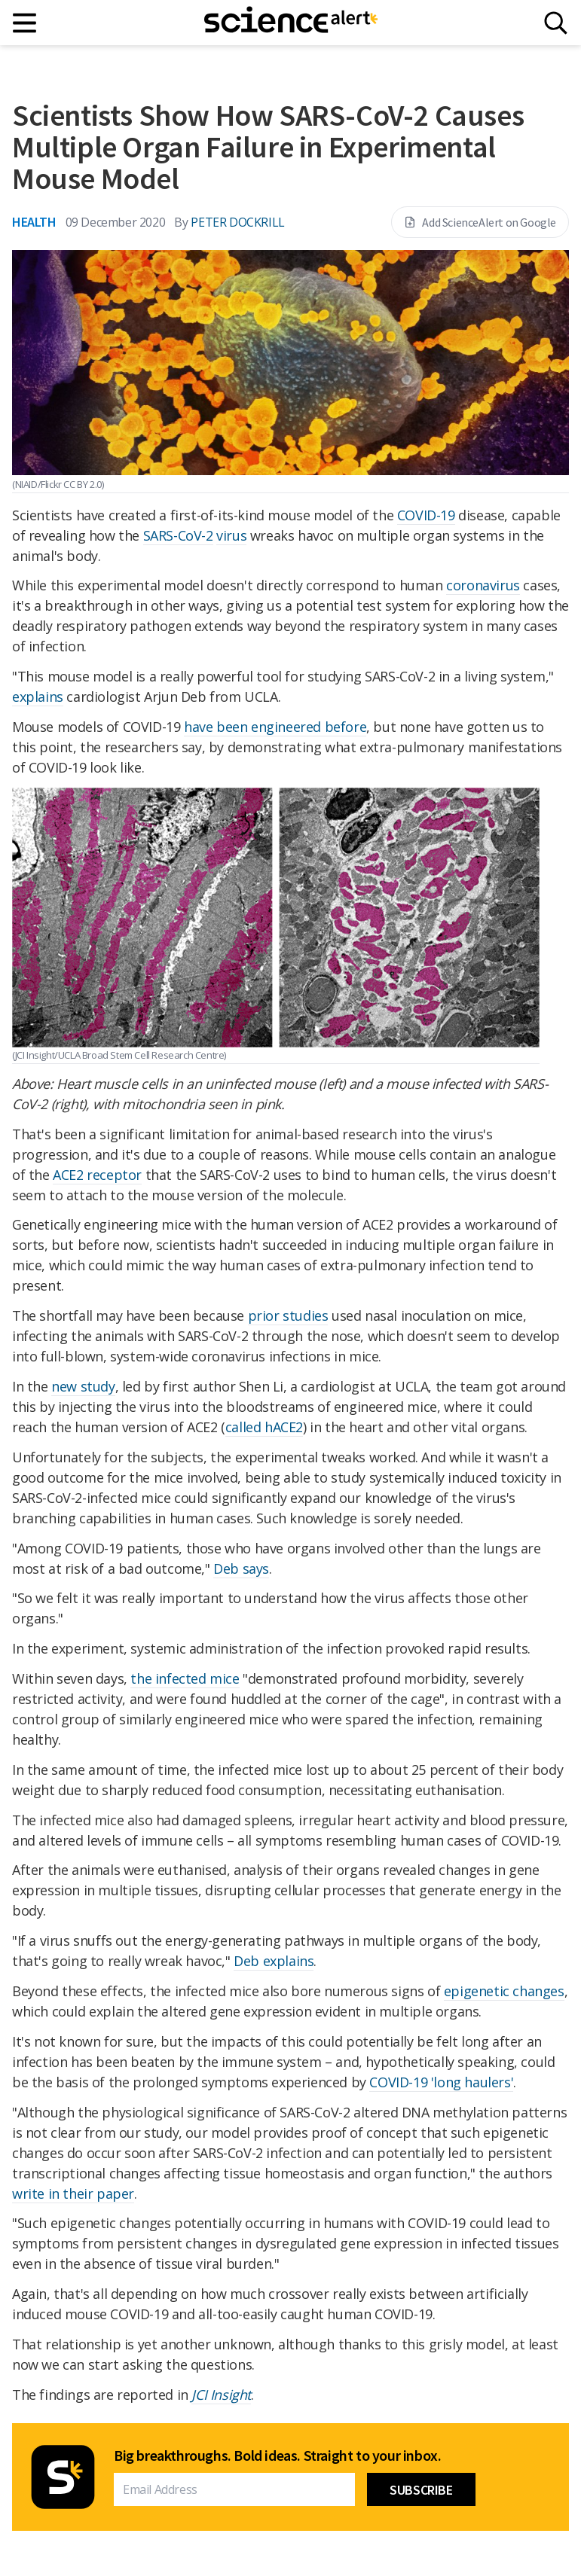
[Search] (556, 23)
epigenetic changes (504, 1991)
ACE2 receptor (97, 1175)
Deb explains (273, 1961)
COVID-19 (426, 515)
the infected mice (184, 1678)
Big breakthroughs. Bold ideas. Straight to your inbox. (277, 2455)
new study (83, 1386)
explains (37, 696)
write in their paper (73, 2193)
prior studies (288, 1315)
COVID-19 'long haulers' (441, 2082)
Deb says (241, 1568)
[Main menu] (25, 23)
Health (34, 221)
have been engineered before (275, 727)
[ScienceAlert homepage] (291, 22)
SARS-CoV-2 (178, 535)
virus (231, 535)
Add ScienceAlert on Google (480, 222)
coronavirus (483, 585)
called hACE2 (264, 1427)
